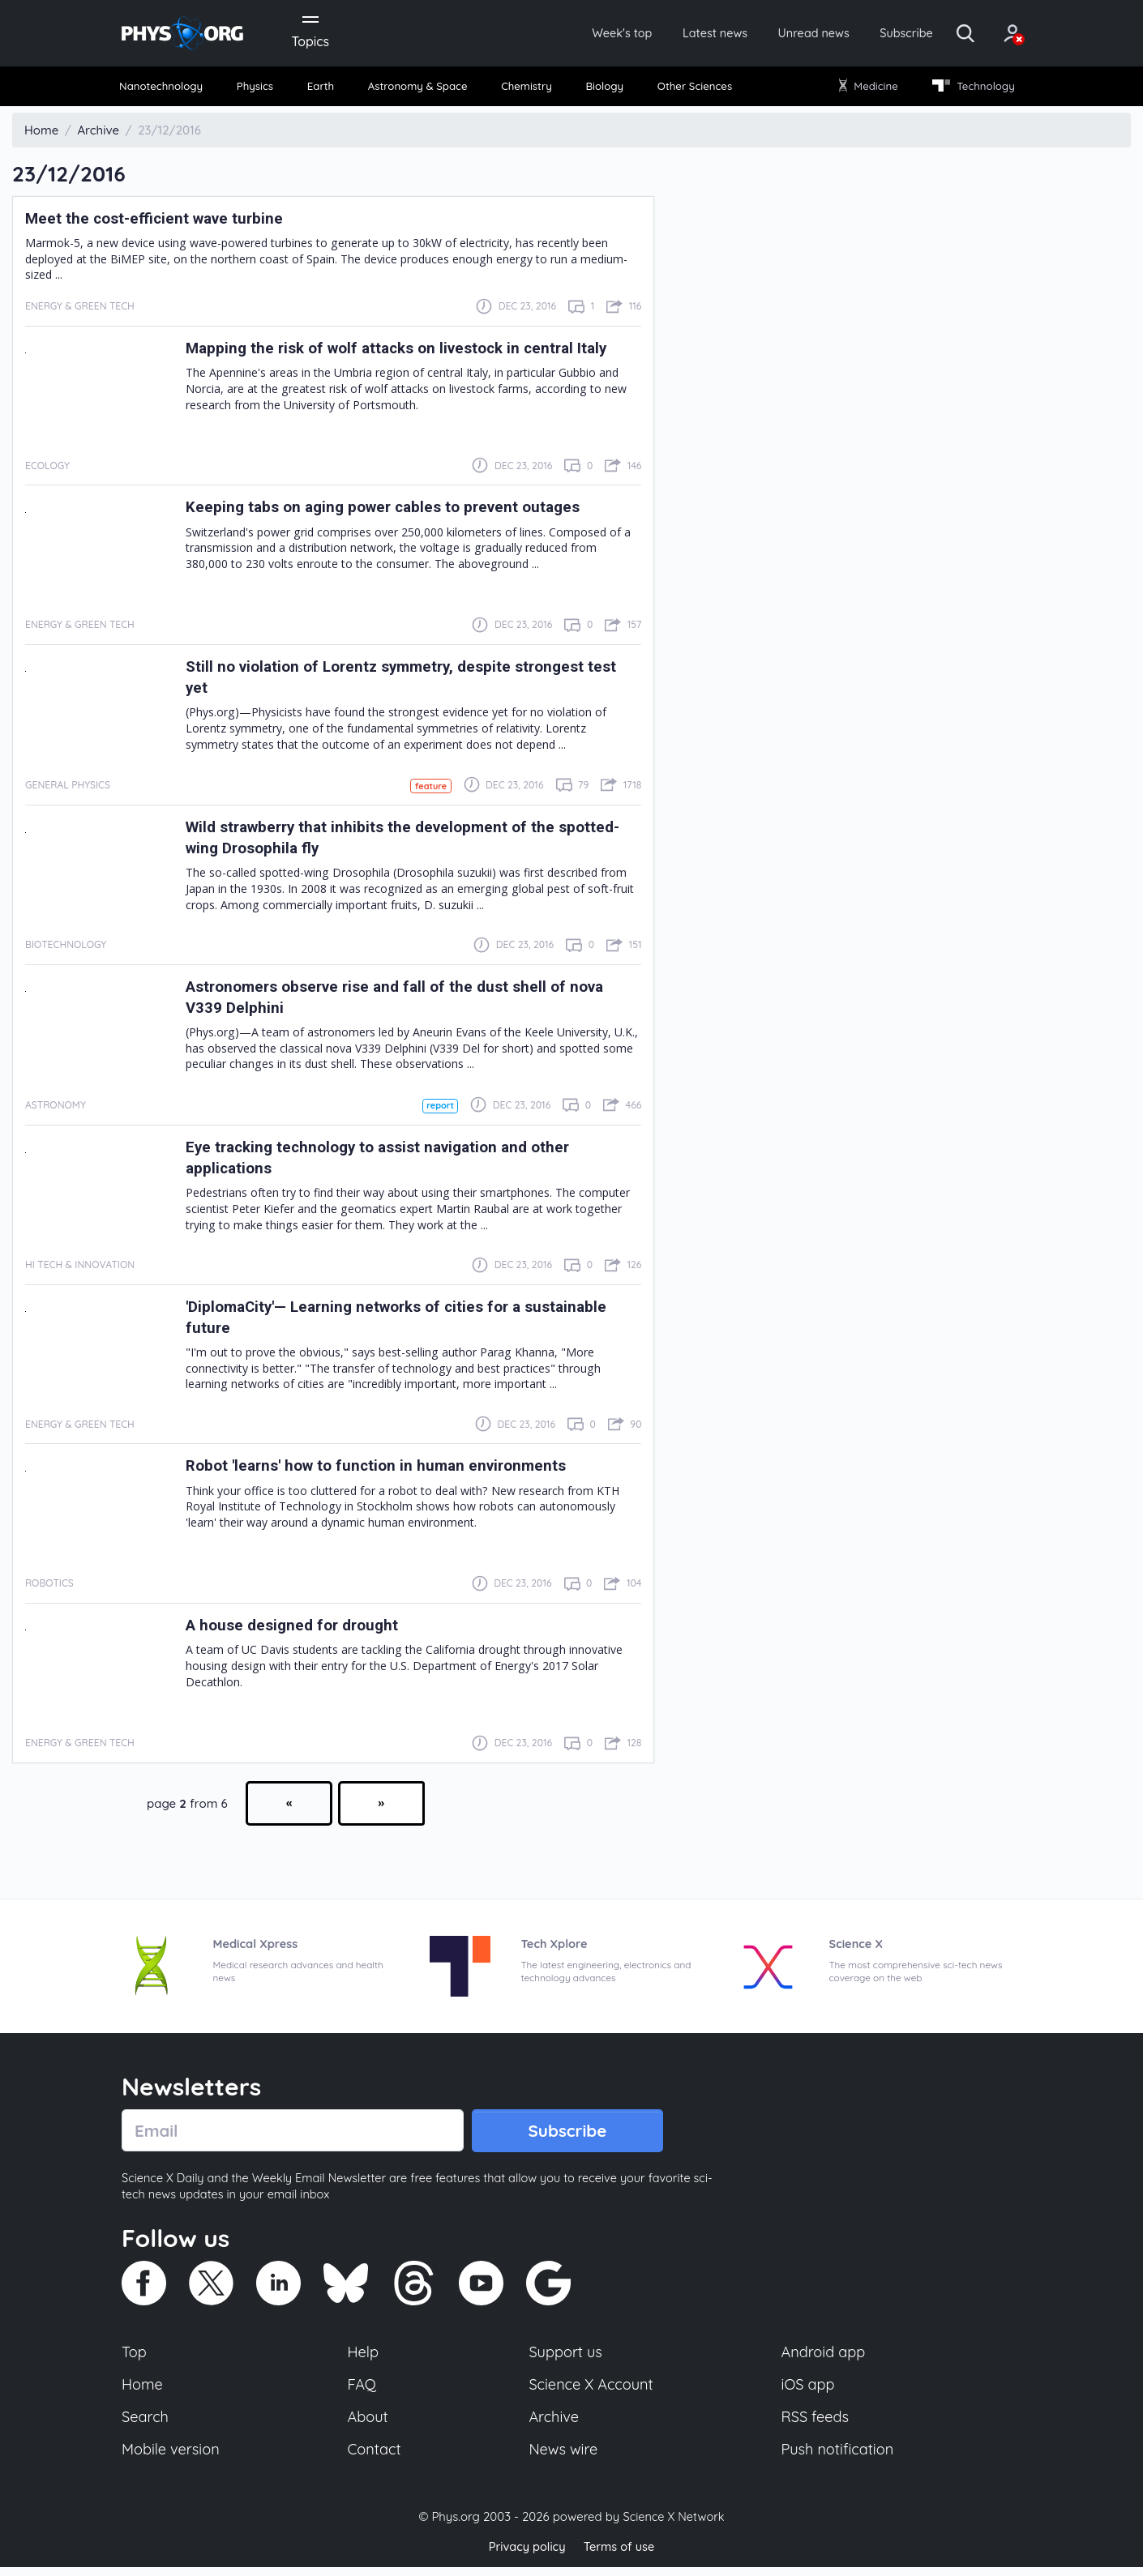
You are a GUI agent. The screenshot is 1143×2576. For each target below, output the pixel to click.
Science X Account (592, 2391)
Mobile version (172, 2458)
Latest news (678, 34)
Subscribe (883, 34)
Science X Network (673, 2526)
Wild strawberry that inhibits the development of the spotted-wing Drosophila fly (382, 841)
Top (135, 2358)
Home (143, 2391)
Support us (565, 2358)
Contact (375, 2458)
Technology (968, 88)
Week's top (578, 34)
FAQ (363, 2391)
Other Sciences (691, 88)
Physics (260, 88)
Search (146, 2425)
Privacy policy (525, 2555)
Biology (603, 88)
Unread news (784, 34)
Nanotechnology (167, 88)
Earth (321, 88)
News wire (563, 2458)
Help (364, 2358)
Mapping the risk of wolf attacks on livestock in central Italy (411, 351)
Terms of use (620, 2555)
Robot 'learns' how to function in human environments (388, 1470)
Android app (824, 2358)
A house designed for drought (299, 1629)
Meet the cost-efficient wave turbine (162, 221)
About (369, 2425)
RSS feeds (815, 2425)
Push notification (839, 2458)
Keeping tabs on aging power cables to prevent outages (396, 510)
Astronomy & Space (418, 88)
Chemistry (528, 88)
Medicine (865, 88)
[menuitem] (168, 90)
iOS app (808, 2391)
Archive (554, 2425)
